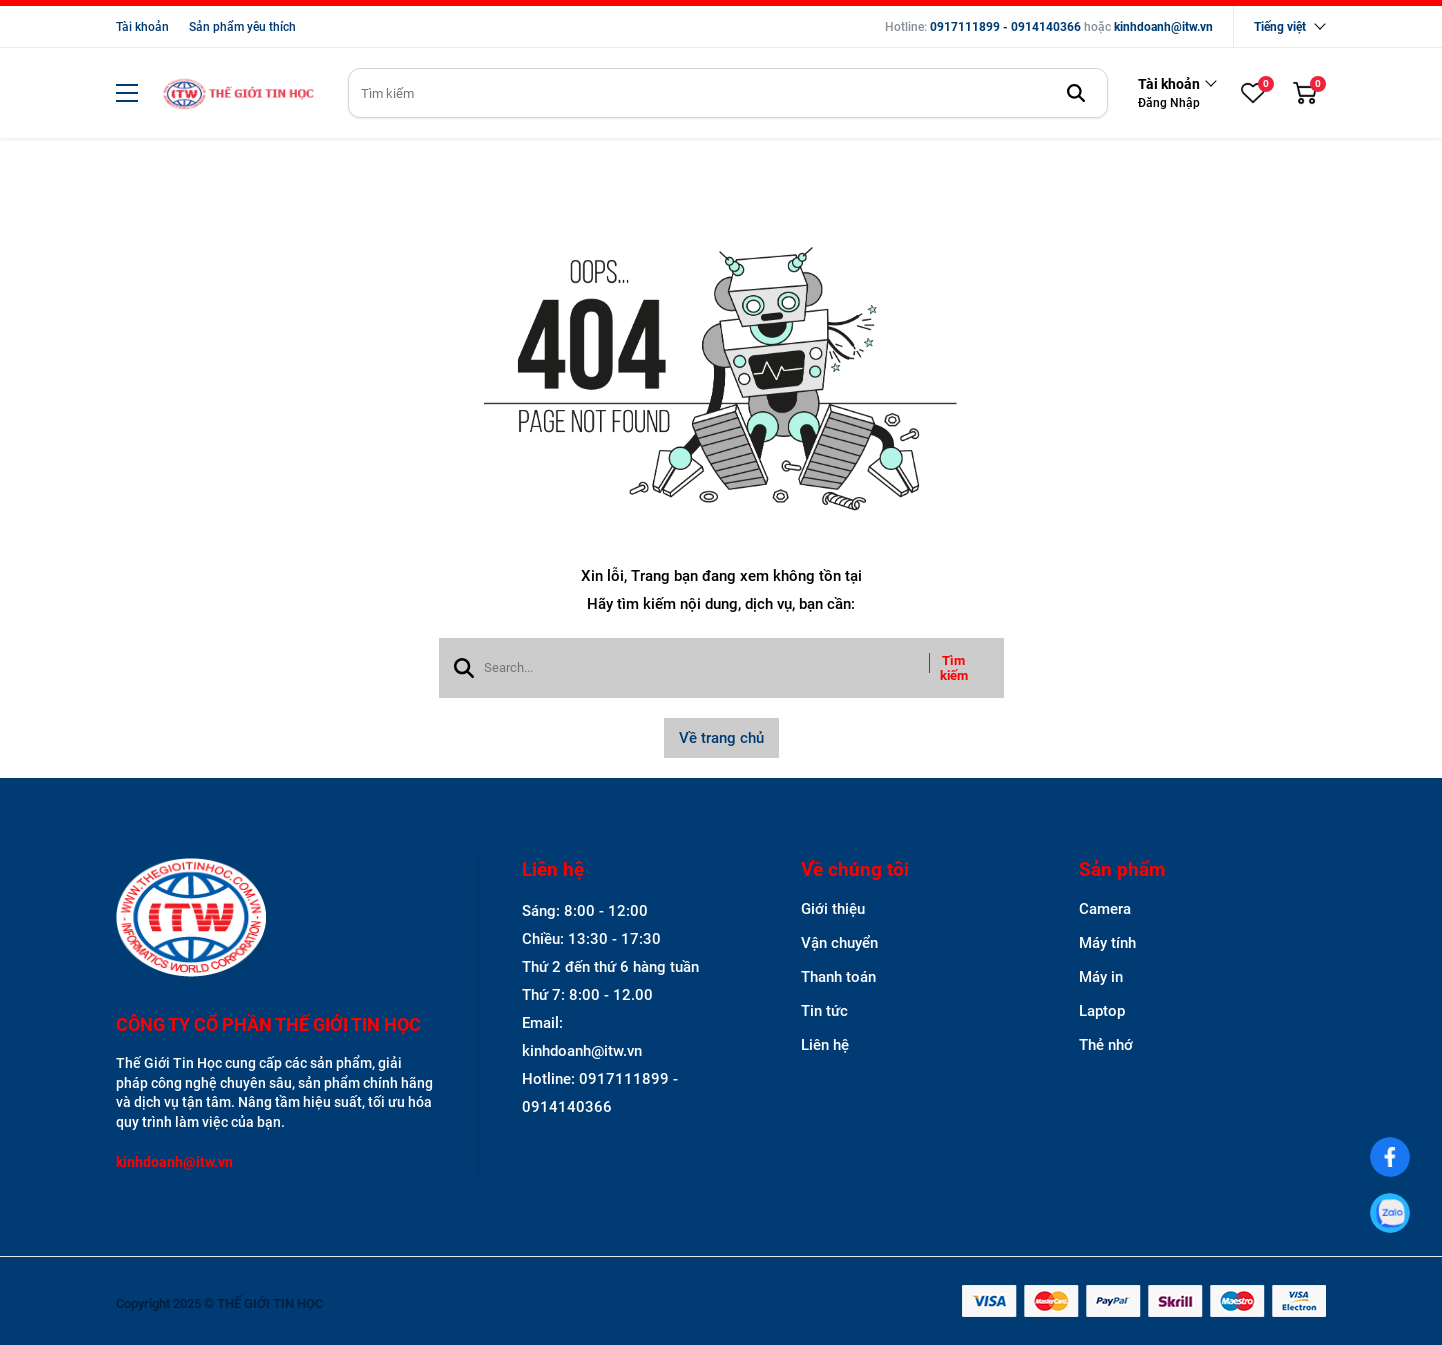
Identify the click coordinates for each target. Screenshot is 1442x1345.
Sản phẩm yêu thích (242, 27)
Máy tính (1107, 943)
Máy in (1101, 977)
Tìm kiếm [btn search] (954, 668)
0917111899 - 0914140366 (1005, 27)
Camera (1105, 909)
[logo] (238, 93)
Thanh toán (838, 977)
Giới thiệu (833, 909)
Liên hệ (825, 1045)
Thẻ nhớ (1106, 1045)
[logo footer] (275, 919)
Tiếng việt (1280, 27)
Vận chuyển (839, 943)
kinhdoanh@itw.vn (1163, 27)
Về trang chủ (721, 738)
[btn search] (1076, 93)
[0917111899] (1390, 1213)
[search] (728, 93)
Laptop (1102, 1011)
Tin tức (824, 1011)
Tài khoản (142, 27)
